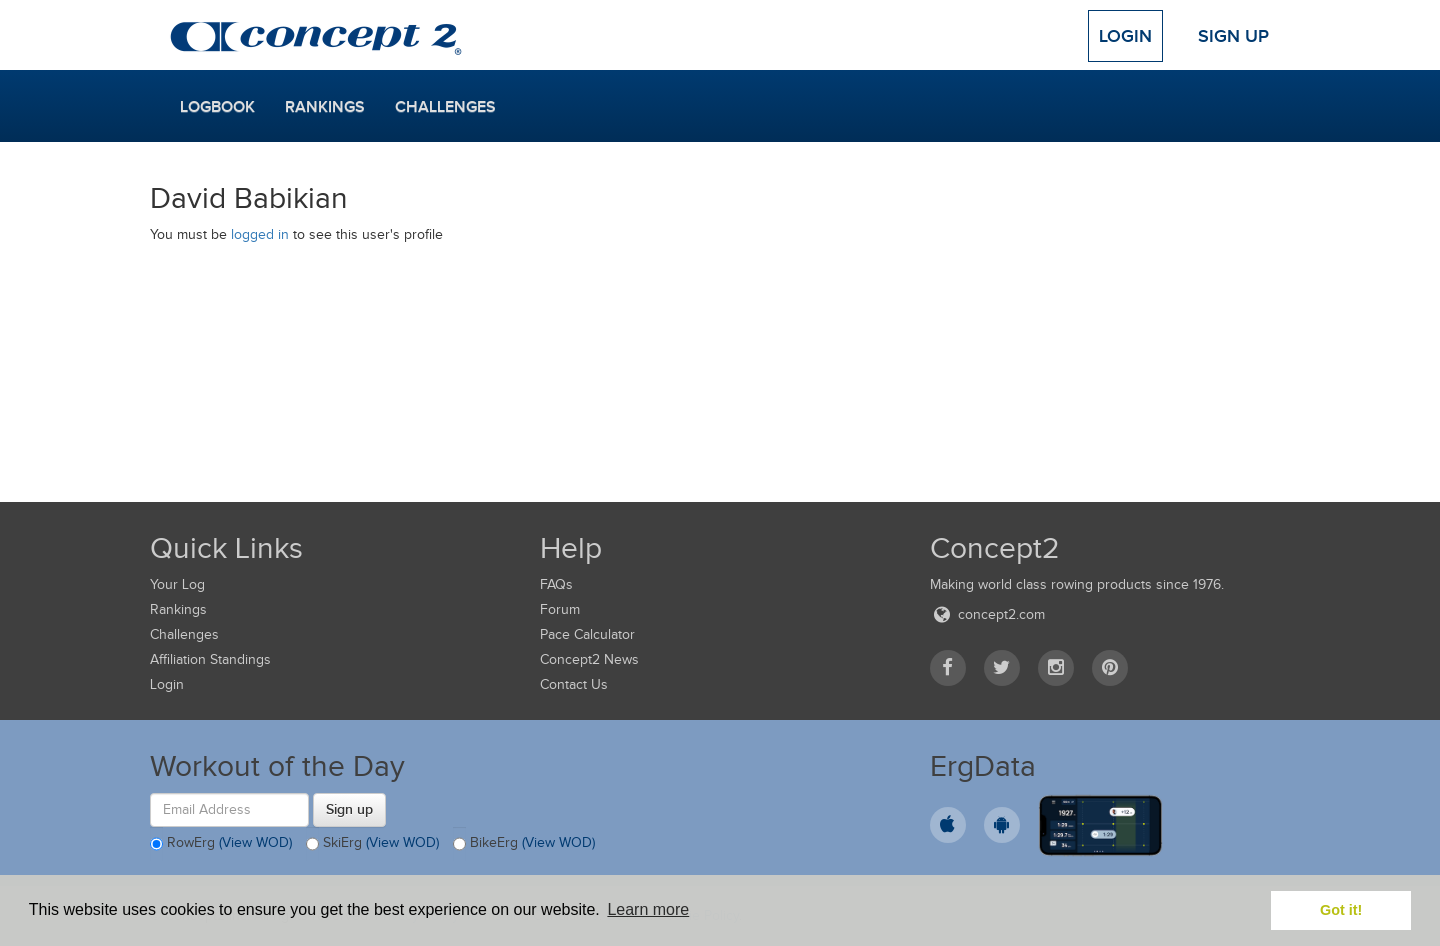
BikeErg (524, 844)
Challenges (445, 107)
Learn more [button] (648, 909)
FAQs (556, 584)
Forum (560, 609)
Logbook (217, 107)
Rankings (325, 107)
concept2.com (987, 614)
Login (1125, 36)
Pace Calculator (587, 634)
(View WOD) (255, 842)
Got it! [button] (1341, 910)
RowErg (221, 844)
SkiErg (372, 844)
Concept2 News (589, 659)
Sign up (349, 809)
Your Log (177, 584)
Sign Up (1233, 36)
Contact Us (574, 684)
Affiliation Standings (210, 659)
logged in (260, 234)
